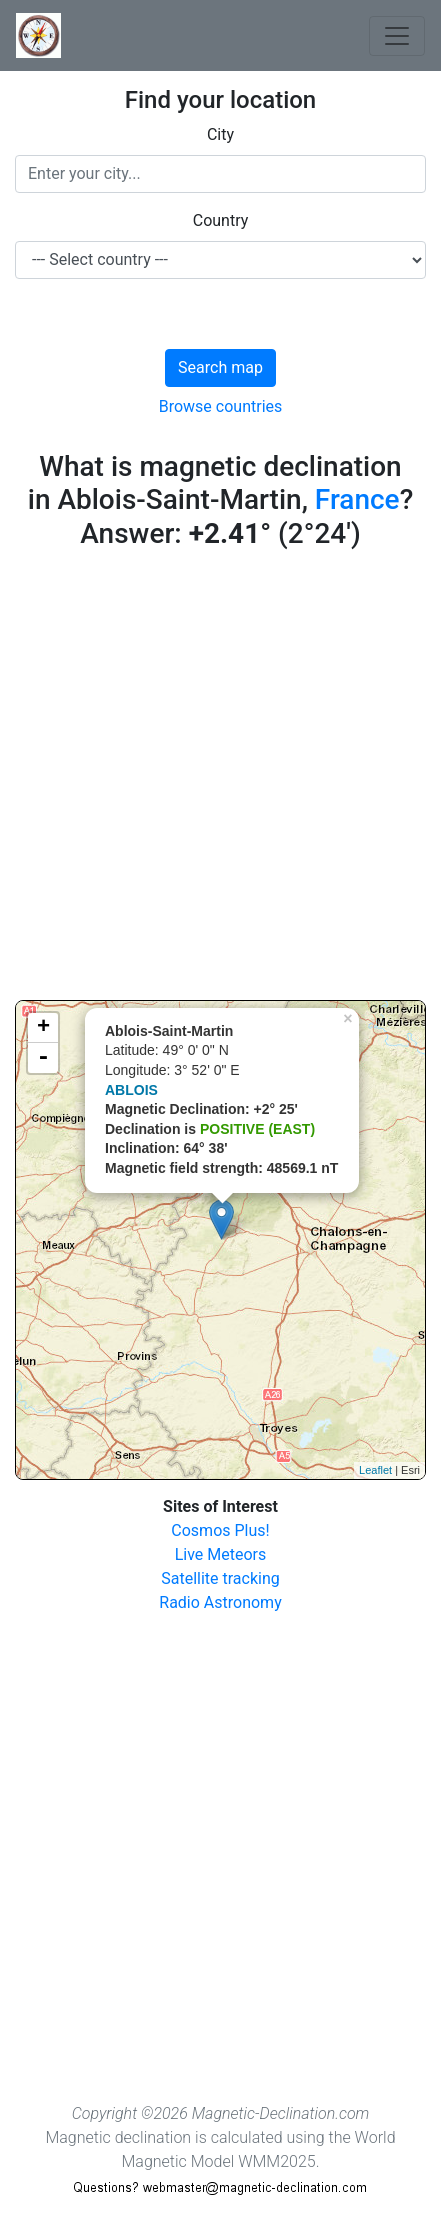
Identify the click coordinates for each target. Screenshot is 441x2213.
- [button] (43, 1058)
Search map (220, 367)
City (220, 134)
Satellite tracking (220, 1578)
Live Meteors (221, 1554)
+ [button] (43, 1028)
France (357, 499)
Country (221, 220)
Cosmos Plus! (220, 1530)
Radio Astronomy (220, 1602)
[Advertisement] (220, 779)
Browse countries (221, 406)
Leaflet (375, 1470)
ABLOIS (131, 1090)
